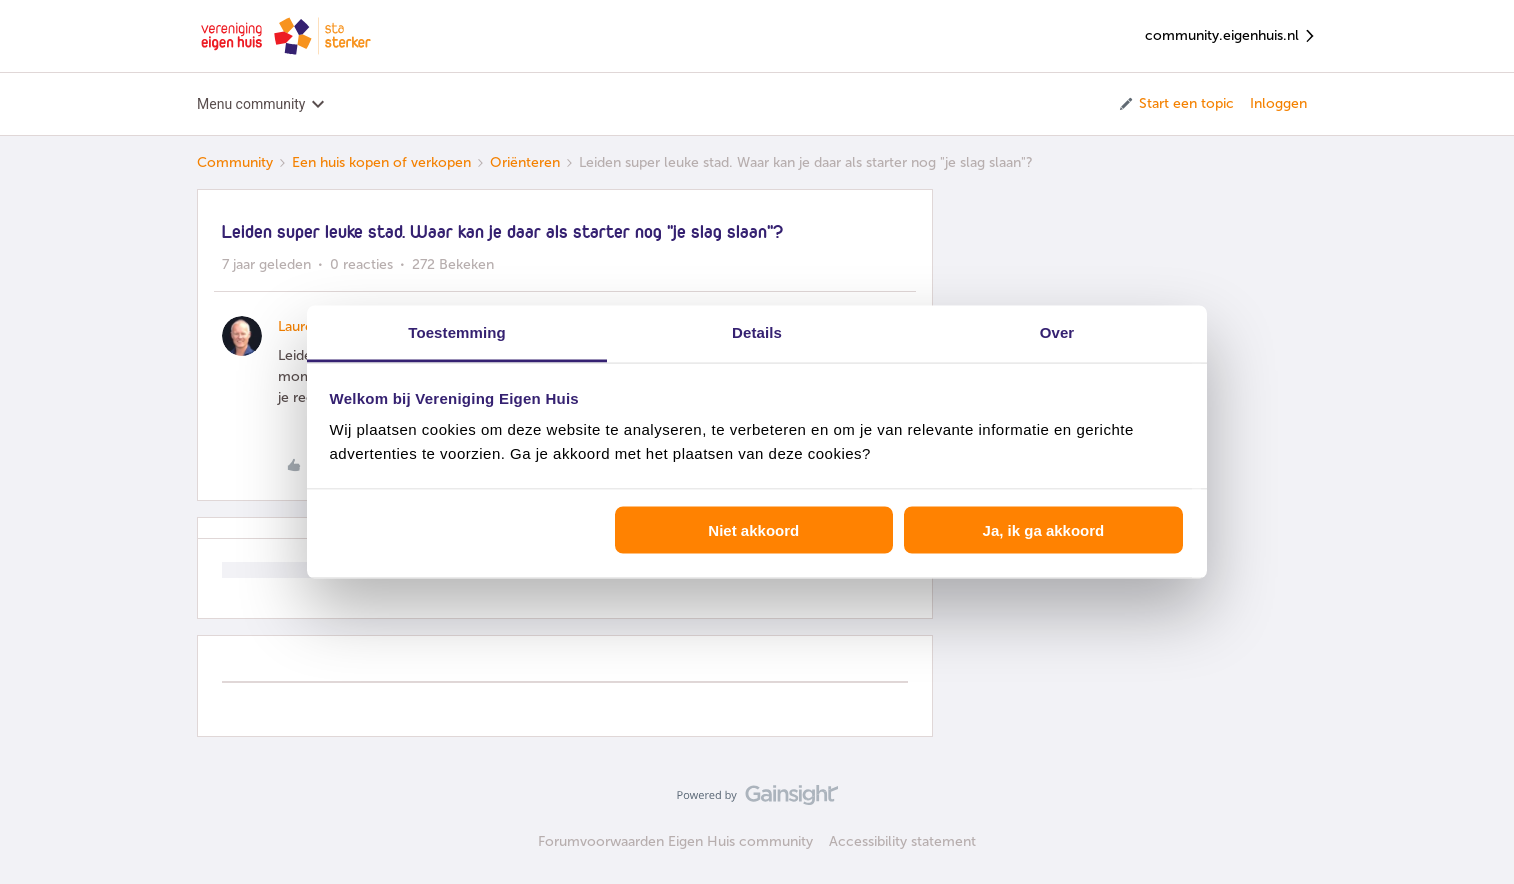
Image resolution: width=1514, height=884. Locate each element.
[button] (1175, 104)
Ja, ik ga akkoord (1044, 529)
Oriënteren (525, 162)
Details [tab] (757, 332)
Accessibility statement (902, 841)
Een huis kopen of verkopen (381, 162)
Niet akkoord (753, 529)
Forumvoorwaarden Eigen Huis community (675, 841)
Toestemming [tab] (457, 332)
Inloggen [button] (1278, 103)
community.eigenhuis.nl (1231, 36)
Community (235, 162)
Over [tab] (1057, 332)
